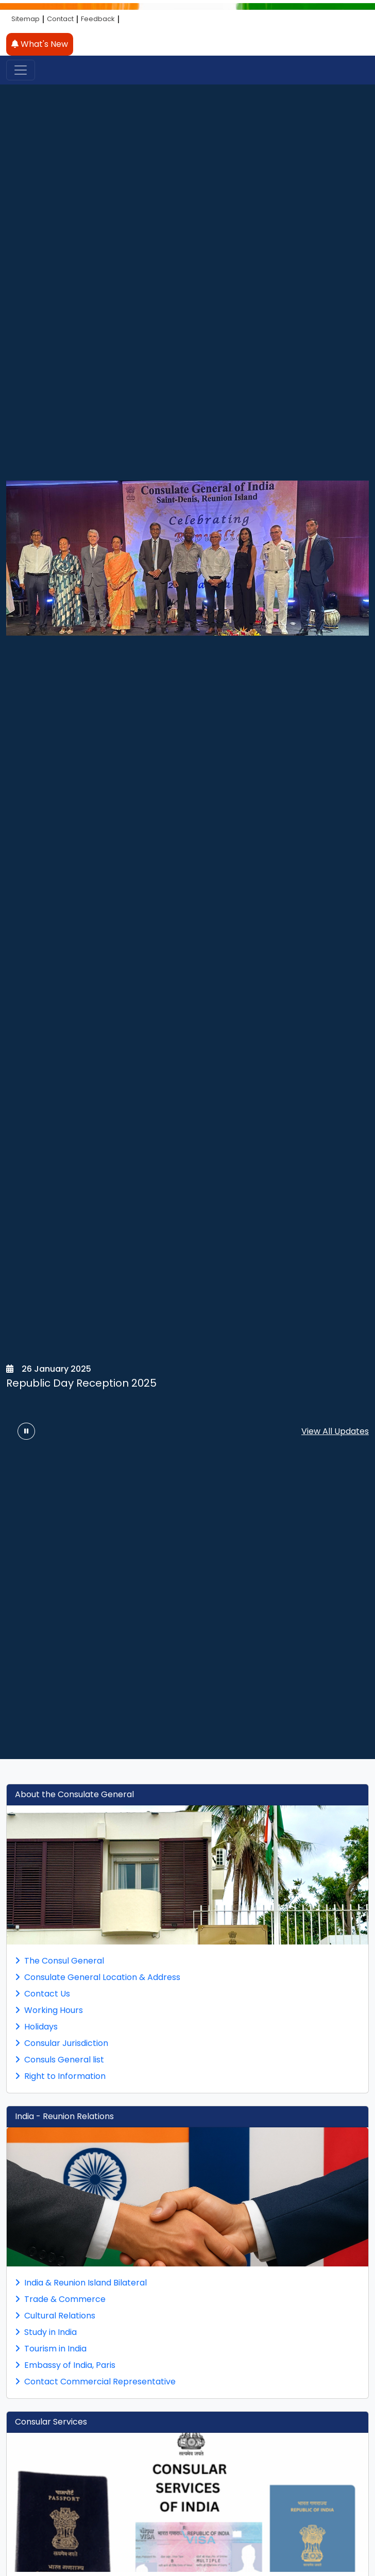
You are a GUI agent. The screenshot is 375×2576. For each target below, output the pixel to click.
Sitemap (25, 19)
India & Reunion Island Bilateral (81, 2283)
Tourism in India (51, 2349)
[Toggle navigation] (20, 70)
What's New (39, 44)
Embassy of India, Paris (65, 2365)
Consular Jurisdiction (61, 2043)
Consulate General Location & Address (97, 1977)
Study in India (46, 2332)
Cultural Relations (55, 2316)
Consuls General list (59, 2060)
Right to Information (60, 2076)
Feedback (98, 19)
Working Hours (49, 2010)
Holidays (36, 2027)
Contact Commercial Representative (95, 2381)
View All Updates (335, 1431)
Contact (60, 19)
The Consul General (59, 1961)
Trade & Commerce (60, 2299)
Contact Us (42, 1994)
